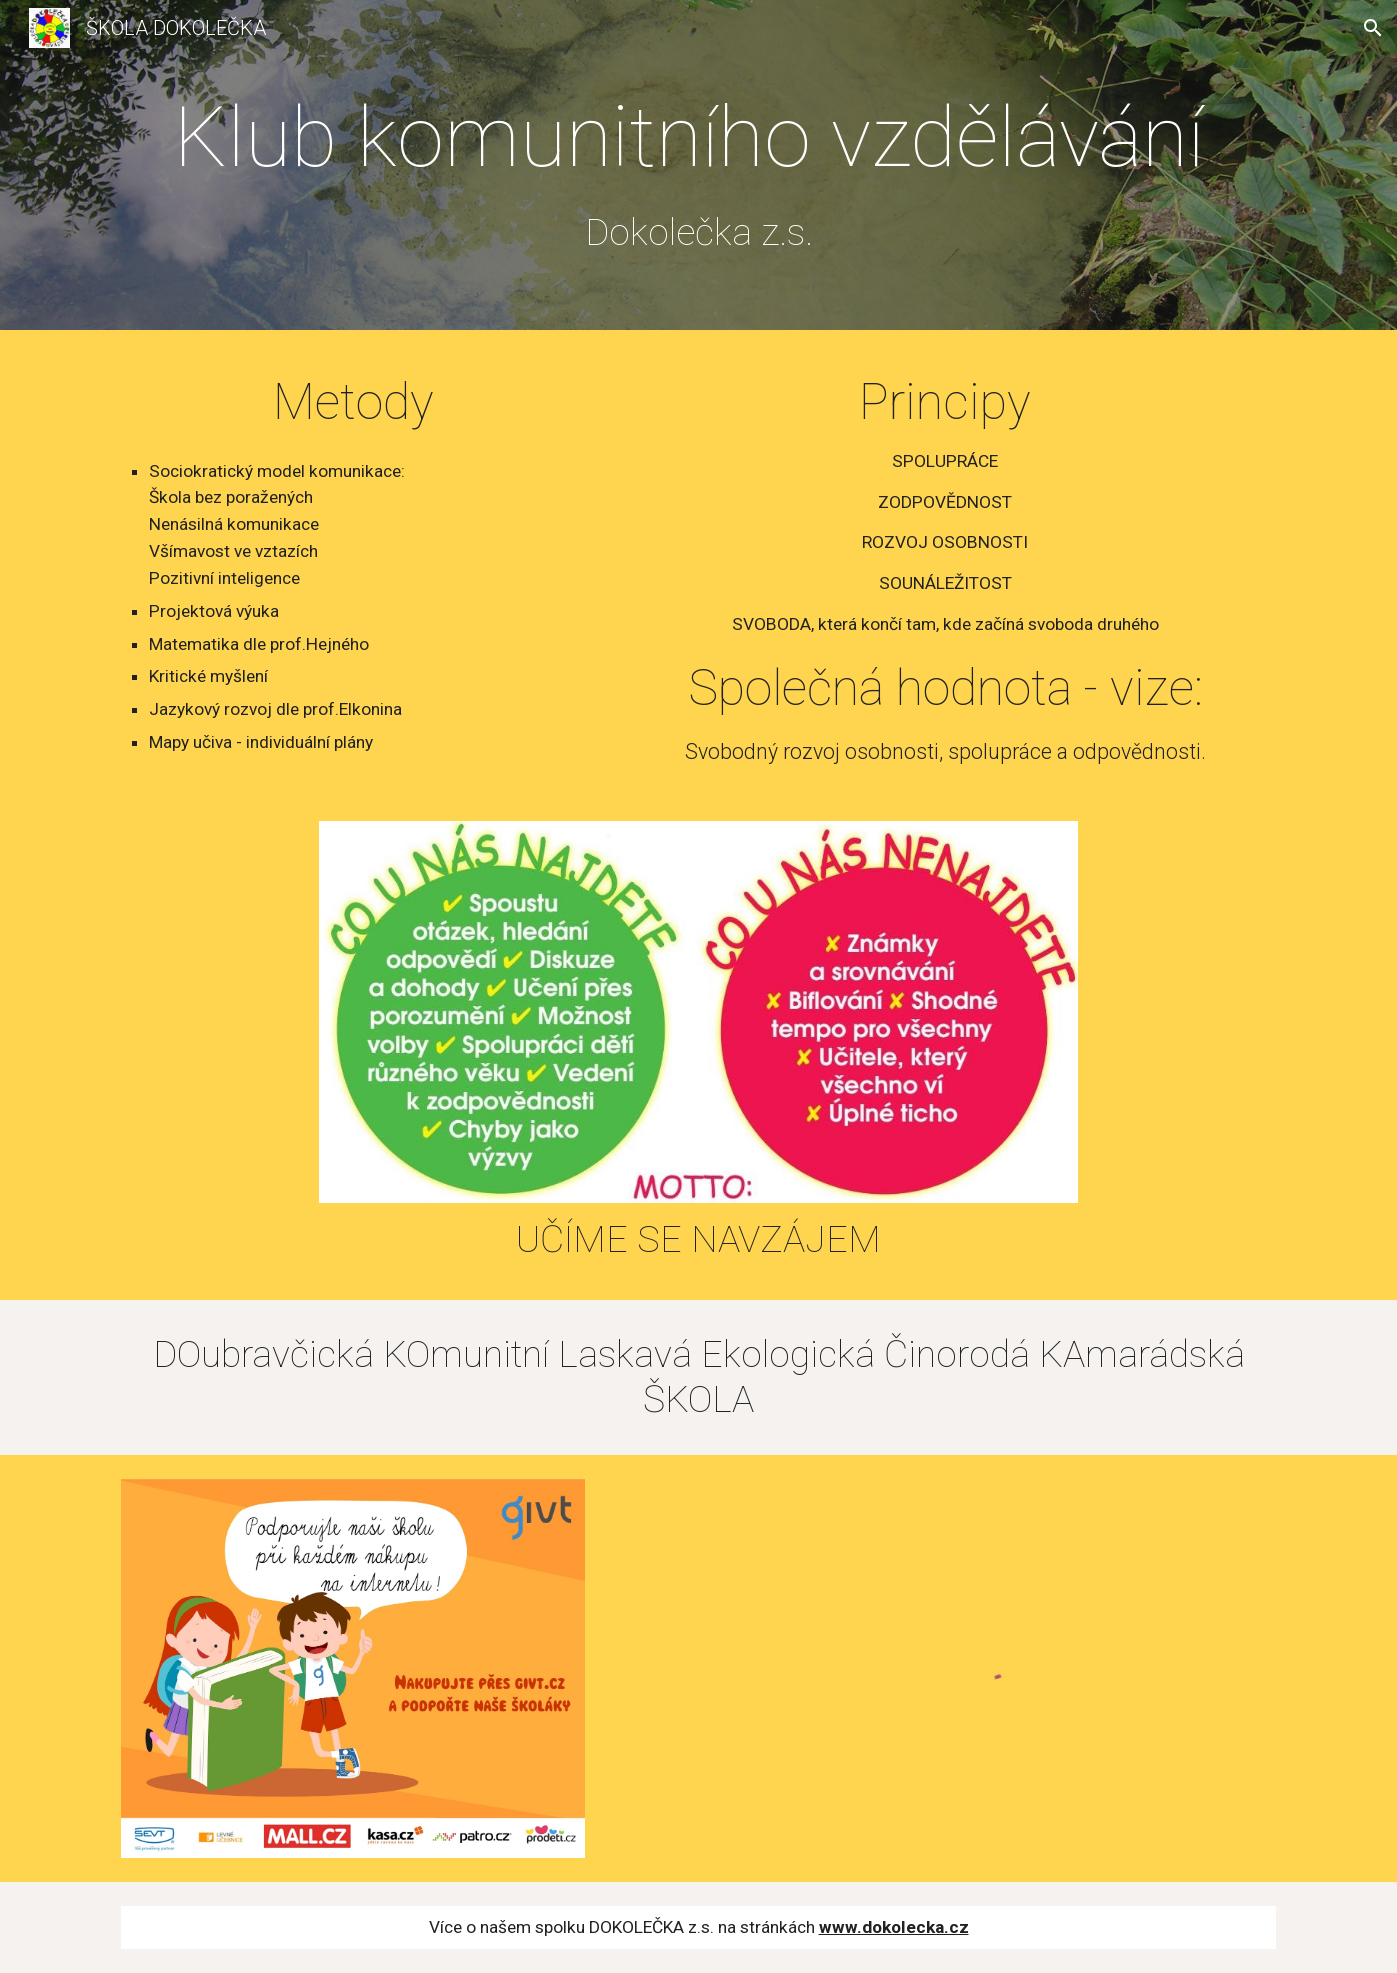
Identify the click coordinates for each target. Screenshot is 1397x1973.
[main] (698, 169)
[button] (1373, 28)
